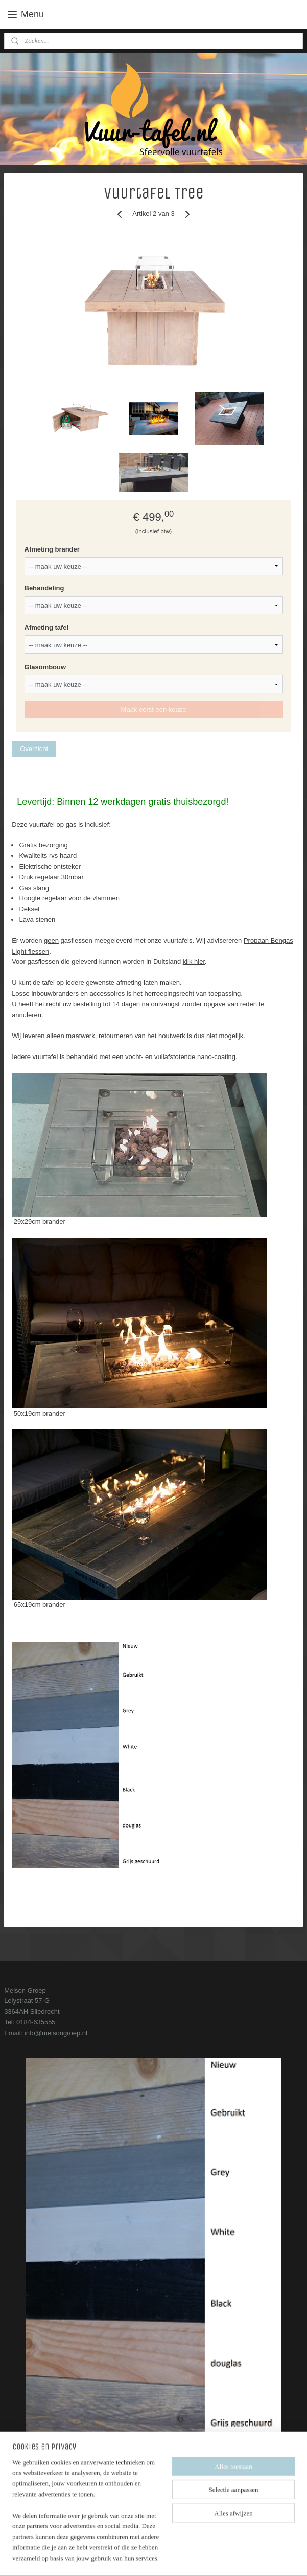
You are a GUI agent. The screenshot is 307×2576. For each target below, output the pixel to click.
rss (134, 2557)
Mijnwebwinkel (247, 2557)
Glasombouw (45, 667)
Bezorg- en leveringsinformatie (49, 2486)
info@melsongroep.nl (56, 2033)
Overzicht (34, 748)
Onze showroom (28, 2517)
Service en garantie (32, 2507)
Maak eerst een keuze (153, 709)
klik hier (194, 961)
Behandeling (44, 588)
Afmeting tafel (47, 627)
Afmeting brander (52, 549)
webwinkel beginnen (168, 2557)
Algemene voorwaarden (39, 2496)
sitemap (117, 2557)
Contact (15, 2475)
